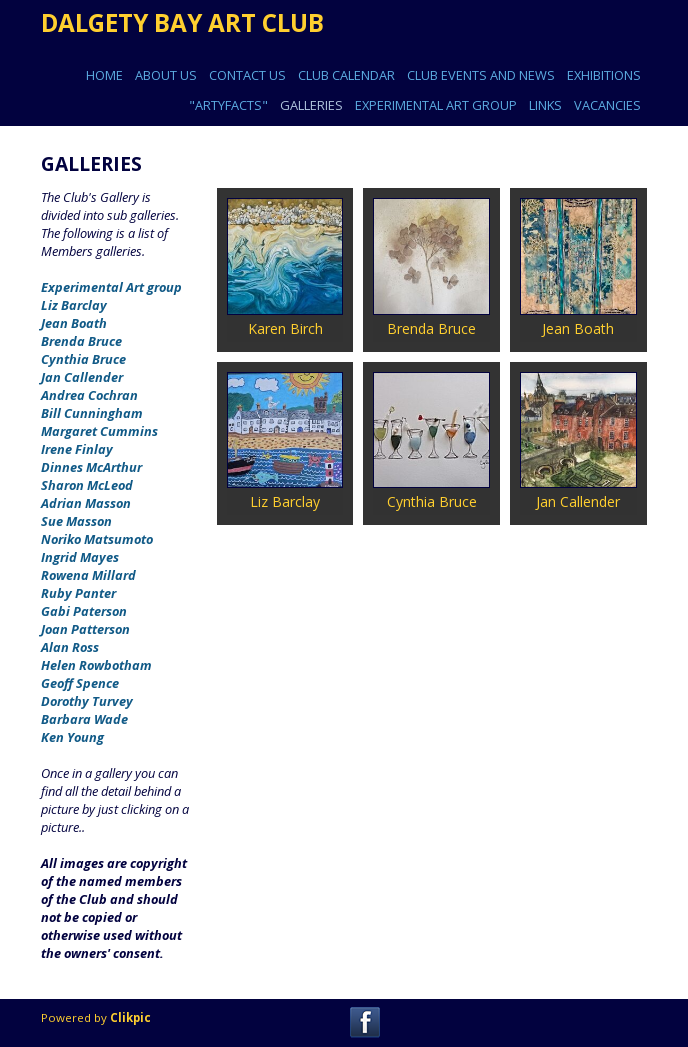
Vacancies (607, 105)
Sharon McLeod (87, 485)
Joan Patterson (85, 629)
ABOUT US (166, 75)
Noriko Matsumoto (97, 539)
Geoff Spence (80, 683)
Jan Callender (82, 377)
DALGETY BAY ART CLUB (182, 22)
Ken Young (72, 737)
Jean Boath (74, 323)
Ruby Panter (78, 593)
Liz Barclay (74, 305)
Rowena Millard (88, 575)
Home (104, 75)
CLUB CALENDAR (346, 75)
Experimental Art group (111, 287)
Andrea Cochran (89, 395)
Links (545, 105)
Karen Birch (285, 328)
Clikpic (130, 1017)
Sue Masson (76, 521)
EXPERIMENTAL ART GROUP (436, 105)
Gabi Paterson (84, 611)
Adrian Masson (86, 503)
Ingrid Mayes (80, 557)
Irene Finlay (77, 449)
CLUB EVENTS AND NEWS (481, 75)
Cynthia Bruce (83, 359)
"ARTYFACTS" (228, 105)
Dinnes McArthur (91, 467)
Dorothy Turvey (87, 701)
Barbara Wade (84, 719)
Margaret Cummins (99, 431)
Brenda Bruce (81, 341)
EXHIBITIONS (604, 75)
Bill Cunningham (92, 413)
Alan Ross (70, 647)
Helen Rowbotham (96, 665)
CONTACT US (247, 75)
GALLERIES (311, 105)
